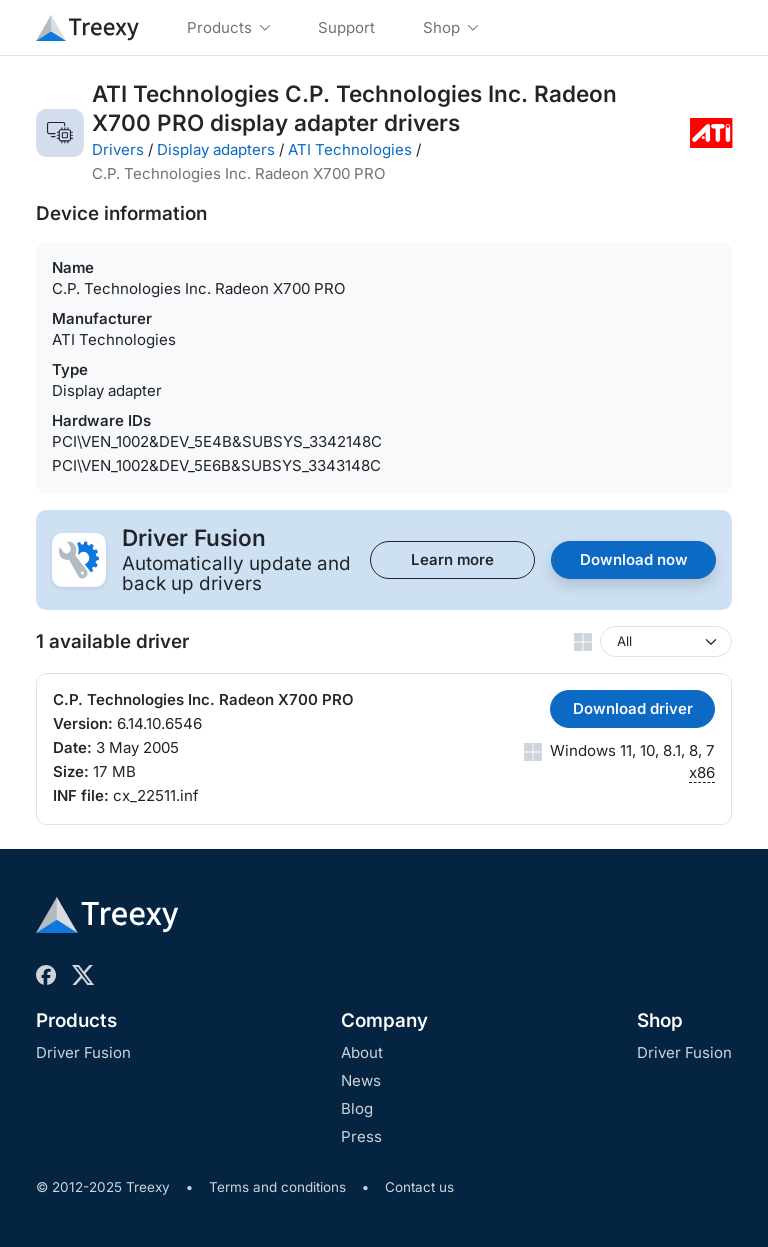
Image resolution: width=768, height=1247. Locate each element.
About (362, 1052)
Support (346, 27)
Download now (634, 559)
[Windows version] (666, 641)
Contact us (419, 1187)
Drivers (118, 149)
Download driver (633, 708)
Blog (357, 1108)
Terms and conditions (277, 1187)
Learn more (452, 559)
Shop (660, 1020)
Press (361, 1136)
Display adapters (216, 149)
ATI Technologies (350, 149)
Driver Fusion (83, 1052)
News (361, 1080)
